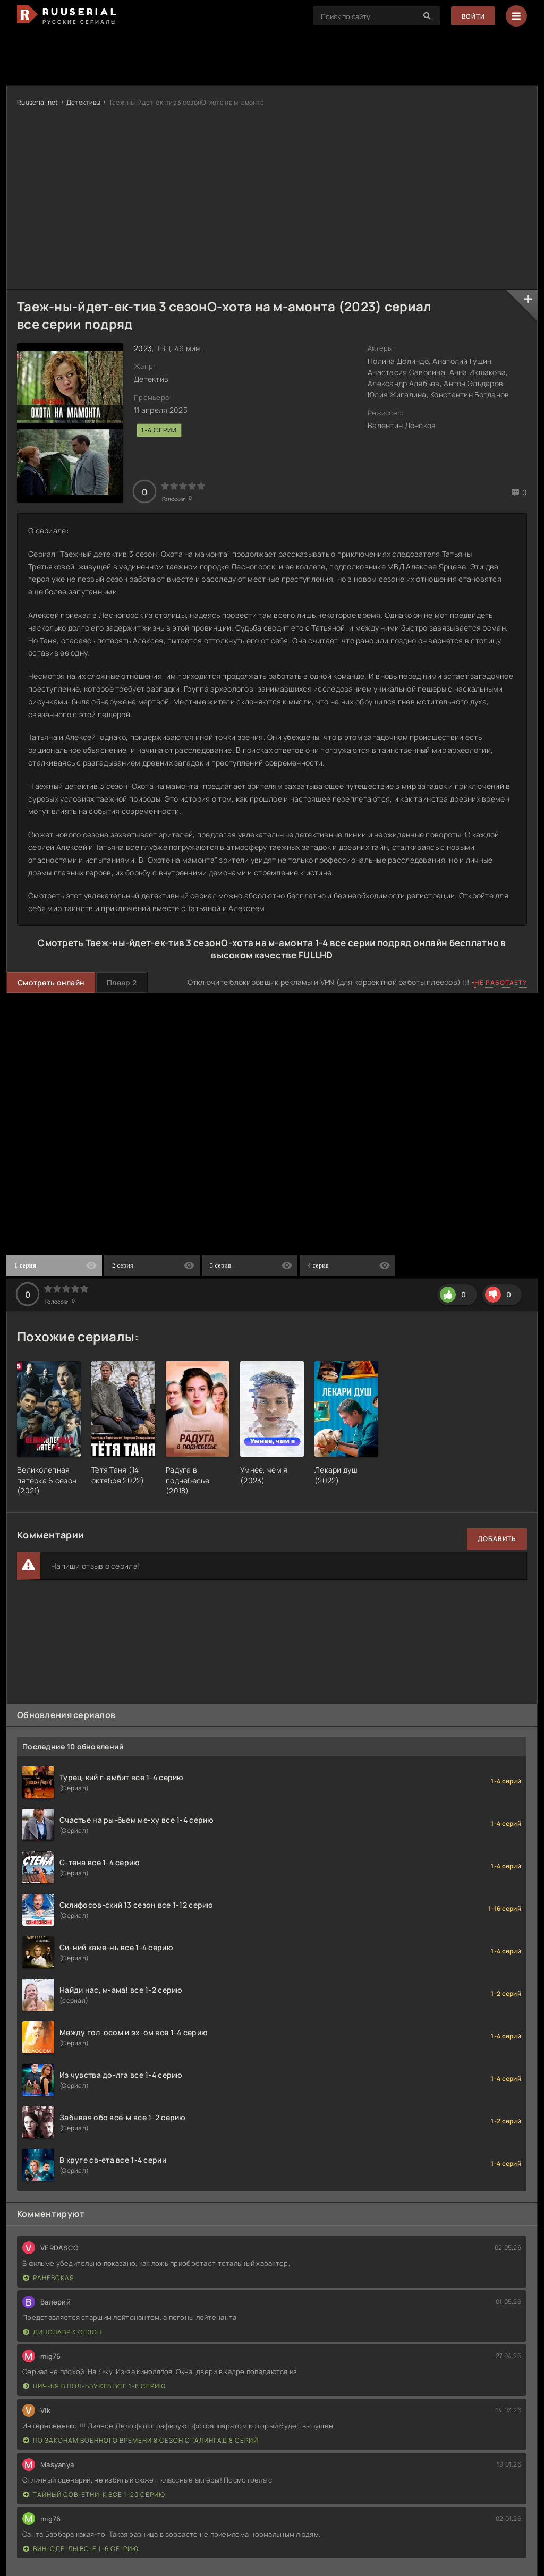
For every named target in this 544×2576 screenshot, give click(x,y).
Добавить (497, 1538)
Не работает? (500, 982)
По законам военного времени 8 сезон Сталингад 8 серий (140, 2440)
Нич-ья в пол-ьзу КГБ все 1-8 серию (94, 2386)
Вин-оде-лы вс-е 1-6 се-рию (81, 2548)
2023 (143, 348)
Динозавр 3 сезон (62, 2331)
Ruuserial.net (37, 102)
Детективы (83, 102)
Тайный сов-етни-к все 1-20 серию (94, 2494)
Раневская (48, 2277)
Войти (472, 16)
